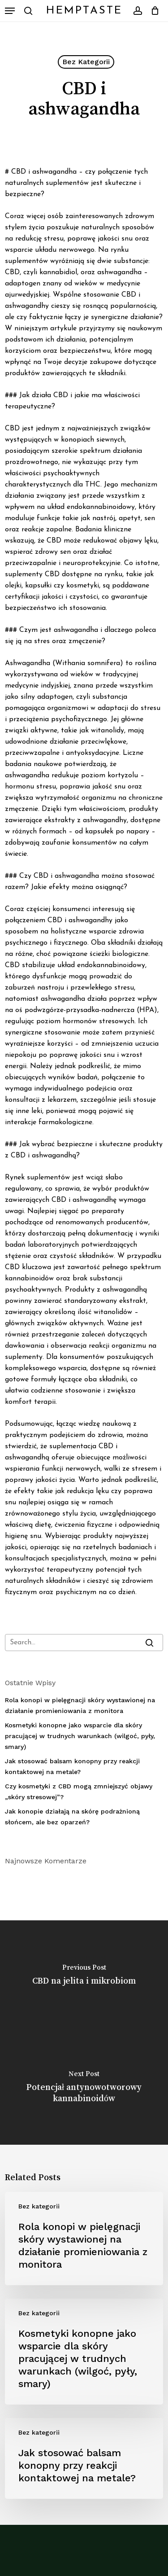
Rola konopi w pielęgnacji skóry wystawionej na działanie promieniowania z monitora (80, 1705)
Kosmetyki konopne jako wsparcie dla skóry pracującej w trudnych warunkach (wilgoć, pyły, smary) (80, 1736)
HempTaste (84, 10)
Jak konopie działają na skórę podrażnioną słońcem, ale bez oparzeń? (72, 1817)
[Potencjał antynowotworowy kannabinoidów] (84, 2089)
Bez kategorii (86, 61)
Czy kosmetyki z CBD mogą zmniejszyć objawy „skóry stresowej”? (78, 1792)
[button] (10, 10)
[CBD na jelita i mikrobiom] (84, 1976)
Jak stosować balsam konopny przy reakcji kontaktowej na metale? (72, 1766)
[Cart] (152, 10)
